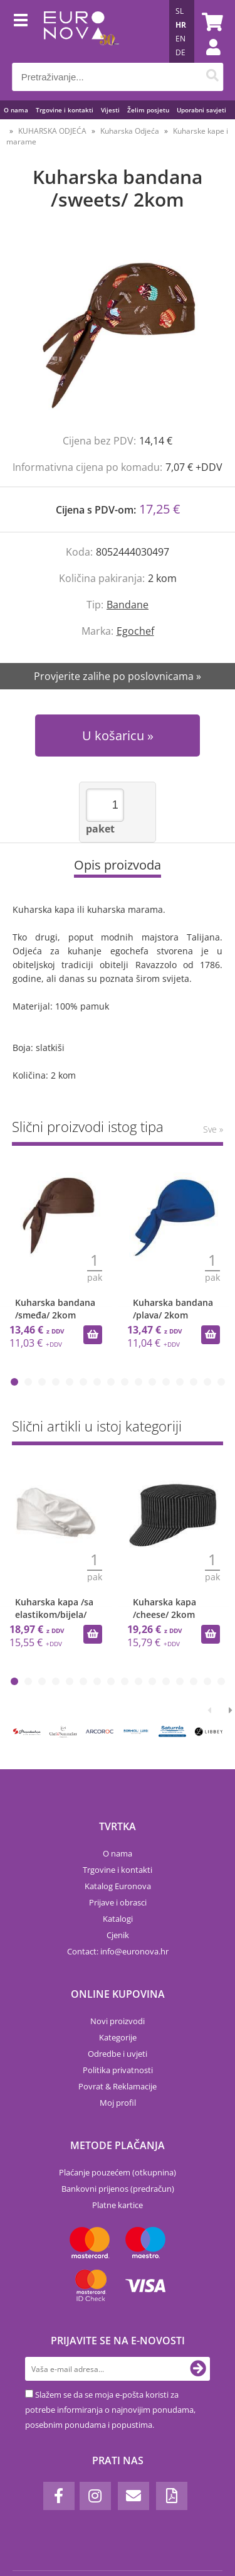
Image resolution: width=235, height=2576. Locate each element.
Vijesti (110, 109)
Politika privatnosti (118, 2070)
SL (179, 11)
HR (180, 24)
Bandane (128, 605)
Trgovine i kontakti (64, 109)
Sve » (213, 1129)
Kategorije (118, 2037)
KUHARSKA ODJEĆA (52, 131)
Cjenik (118, 1935)
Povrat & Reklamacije (117, 2086)
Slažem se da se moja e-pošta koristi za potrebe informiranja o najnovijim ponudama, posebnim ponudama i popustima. (110, 2409)
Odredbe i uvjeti (117, 2053)
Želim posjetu (148, 109)
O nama (16, 109)
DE (180, 52)
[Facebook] (59, 2496)
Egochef (135, 631)
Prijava (207, 60)
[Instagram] (95, 2496)
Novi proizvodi (117, 2021)
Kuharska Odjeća (129, 131)
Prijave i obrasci (118, 1902)
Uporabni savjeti (201, 109)
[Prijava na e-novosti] (198, 2369)
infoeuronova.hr (134, 1951)
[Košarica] (210, 22)
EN (180, 38)
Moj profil (118, 2102)
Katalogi (118, 1918)
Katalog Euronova (118, 1886)
